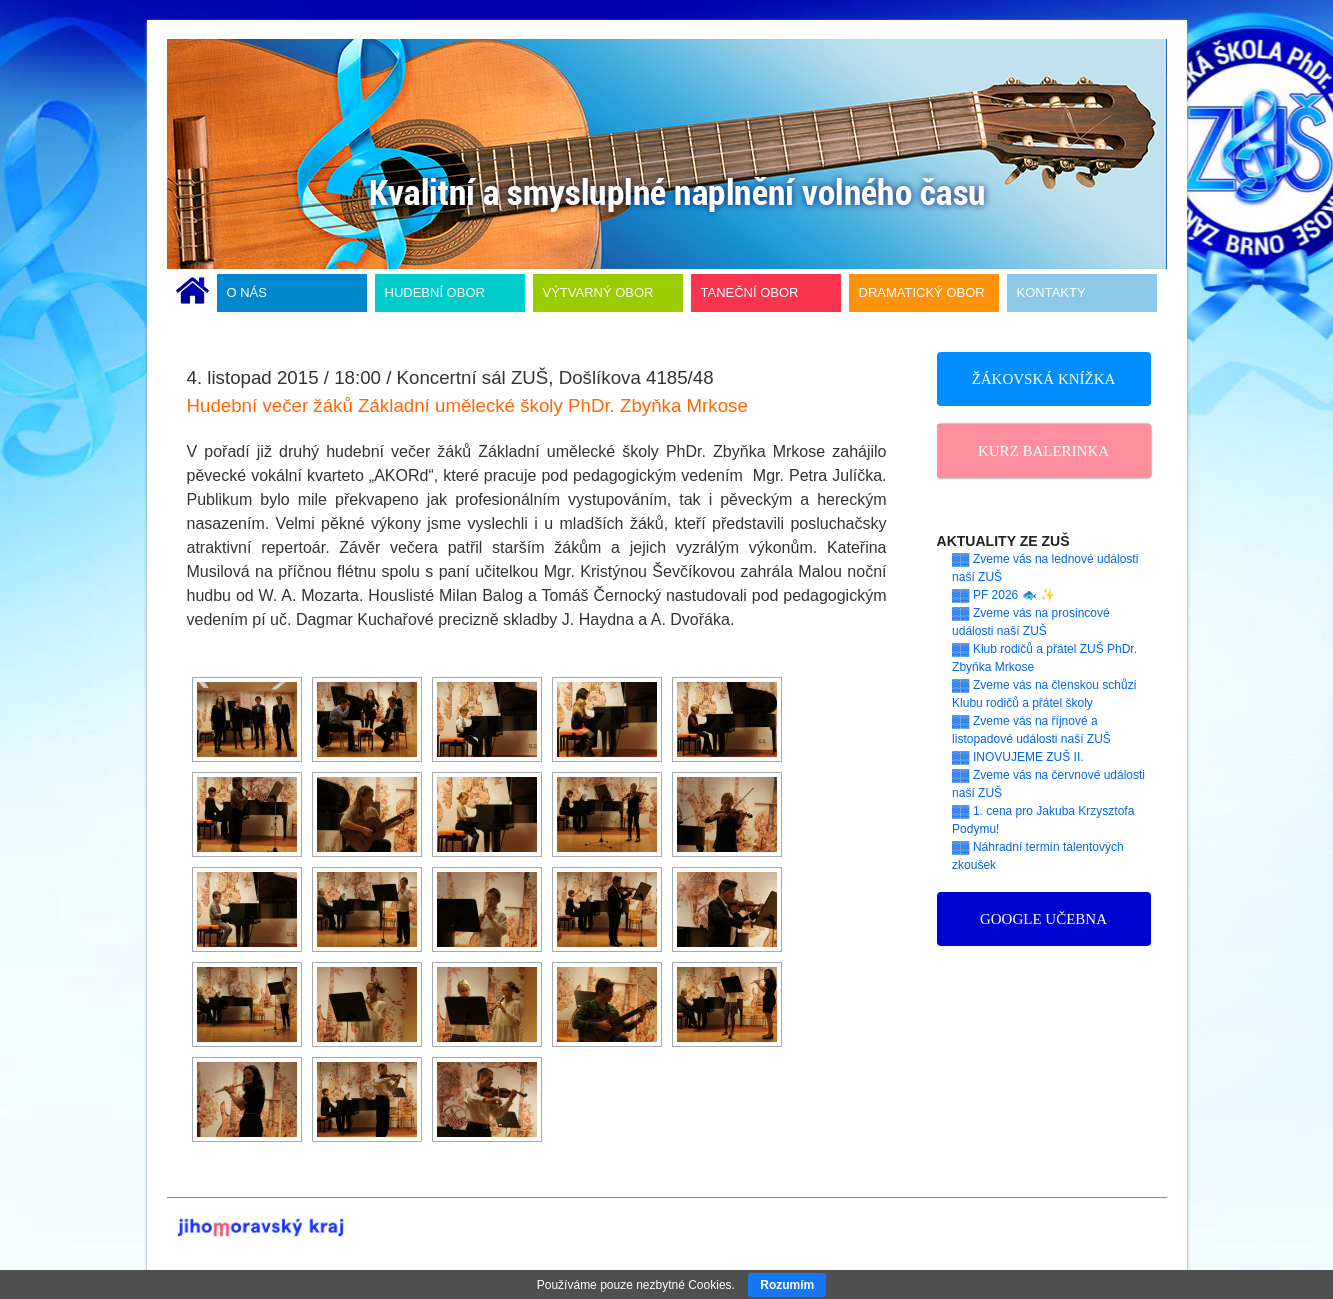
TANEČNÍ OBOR (750, 292)
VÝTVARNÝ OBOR (598, 292)
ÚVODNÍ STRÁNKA (192, 293)
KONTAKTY (1051, 292)
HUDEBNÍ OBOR (435, 292)
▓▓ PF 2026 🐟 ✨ (1003, 595)
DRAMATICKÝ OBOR (922, 292)
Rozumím (787, 1285)
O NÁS (247, 292)
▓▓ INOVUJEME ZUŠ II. (1018, 757)
